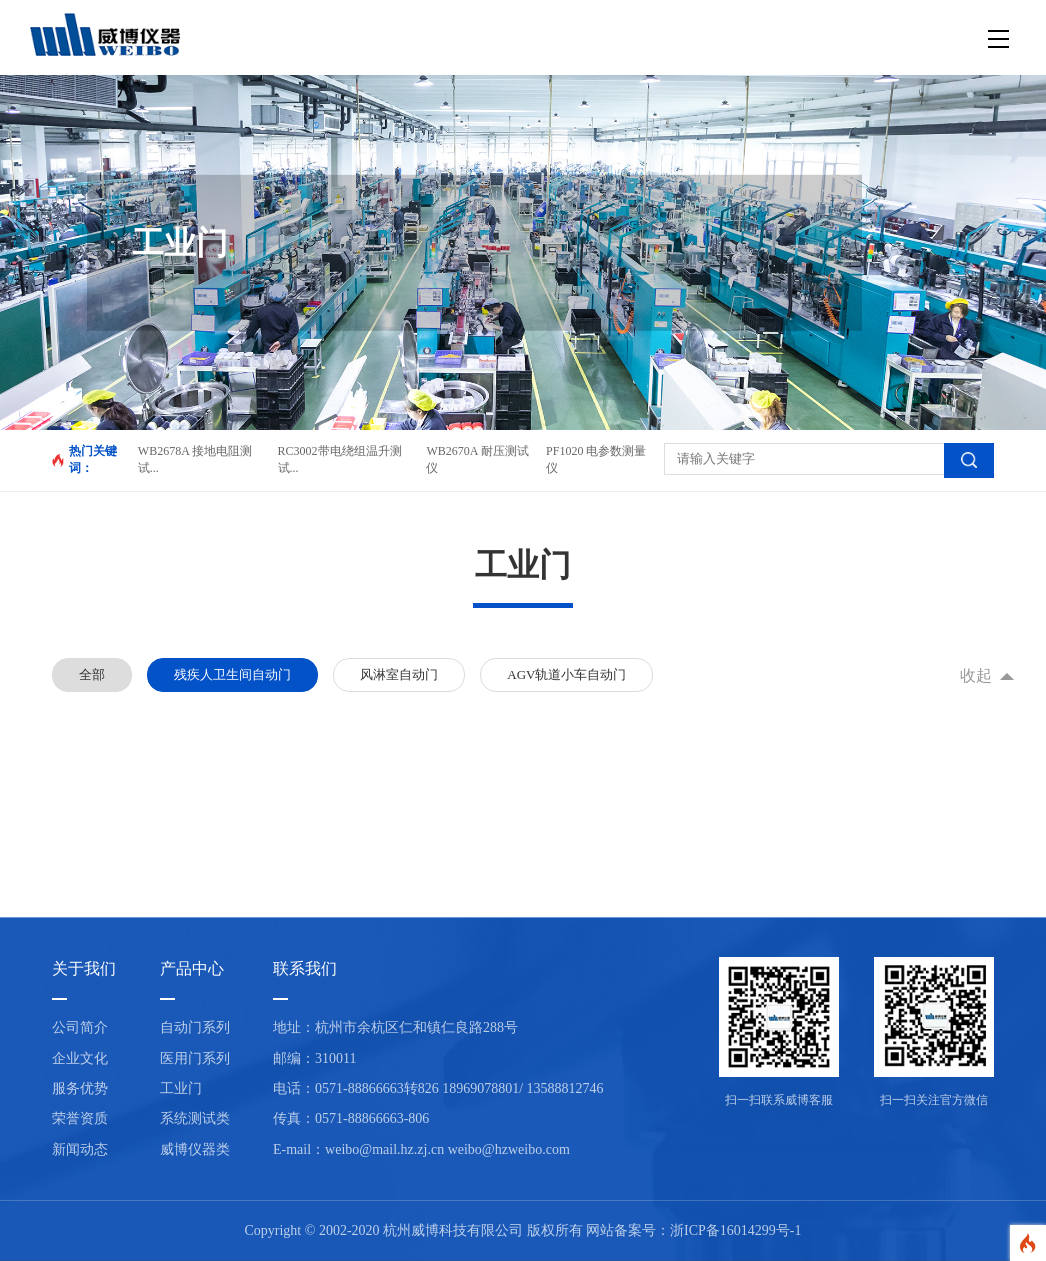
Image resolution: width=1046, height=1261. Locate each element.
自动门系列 (195, 1027)
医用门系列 (195, 1058)
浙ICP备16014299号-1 (735, 1230)
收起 (976, 675)
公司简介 (80, 1027)
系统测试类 (195, 1118)
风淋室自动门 (399, 674)
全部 (92, 674)
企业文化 (80, 1058)
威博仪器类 (195, 1149)
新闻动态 (80, 1149)
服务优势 (80, 1088)
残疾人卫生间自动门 (232, 674)
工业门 (181, 1088)
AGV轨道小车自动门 (566, 674)
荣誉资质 (80, 1118)
